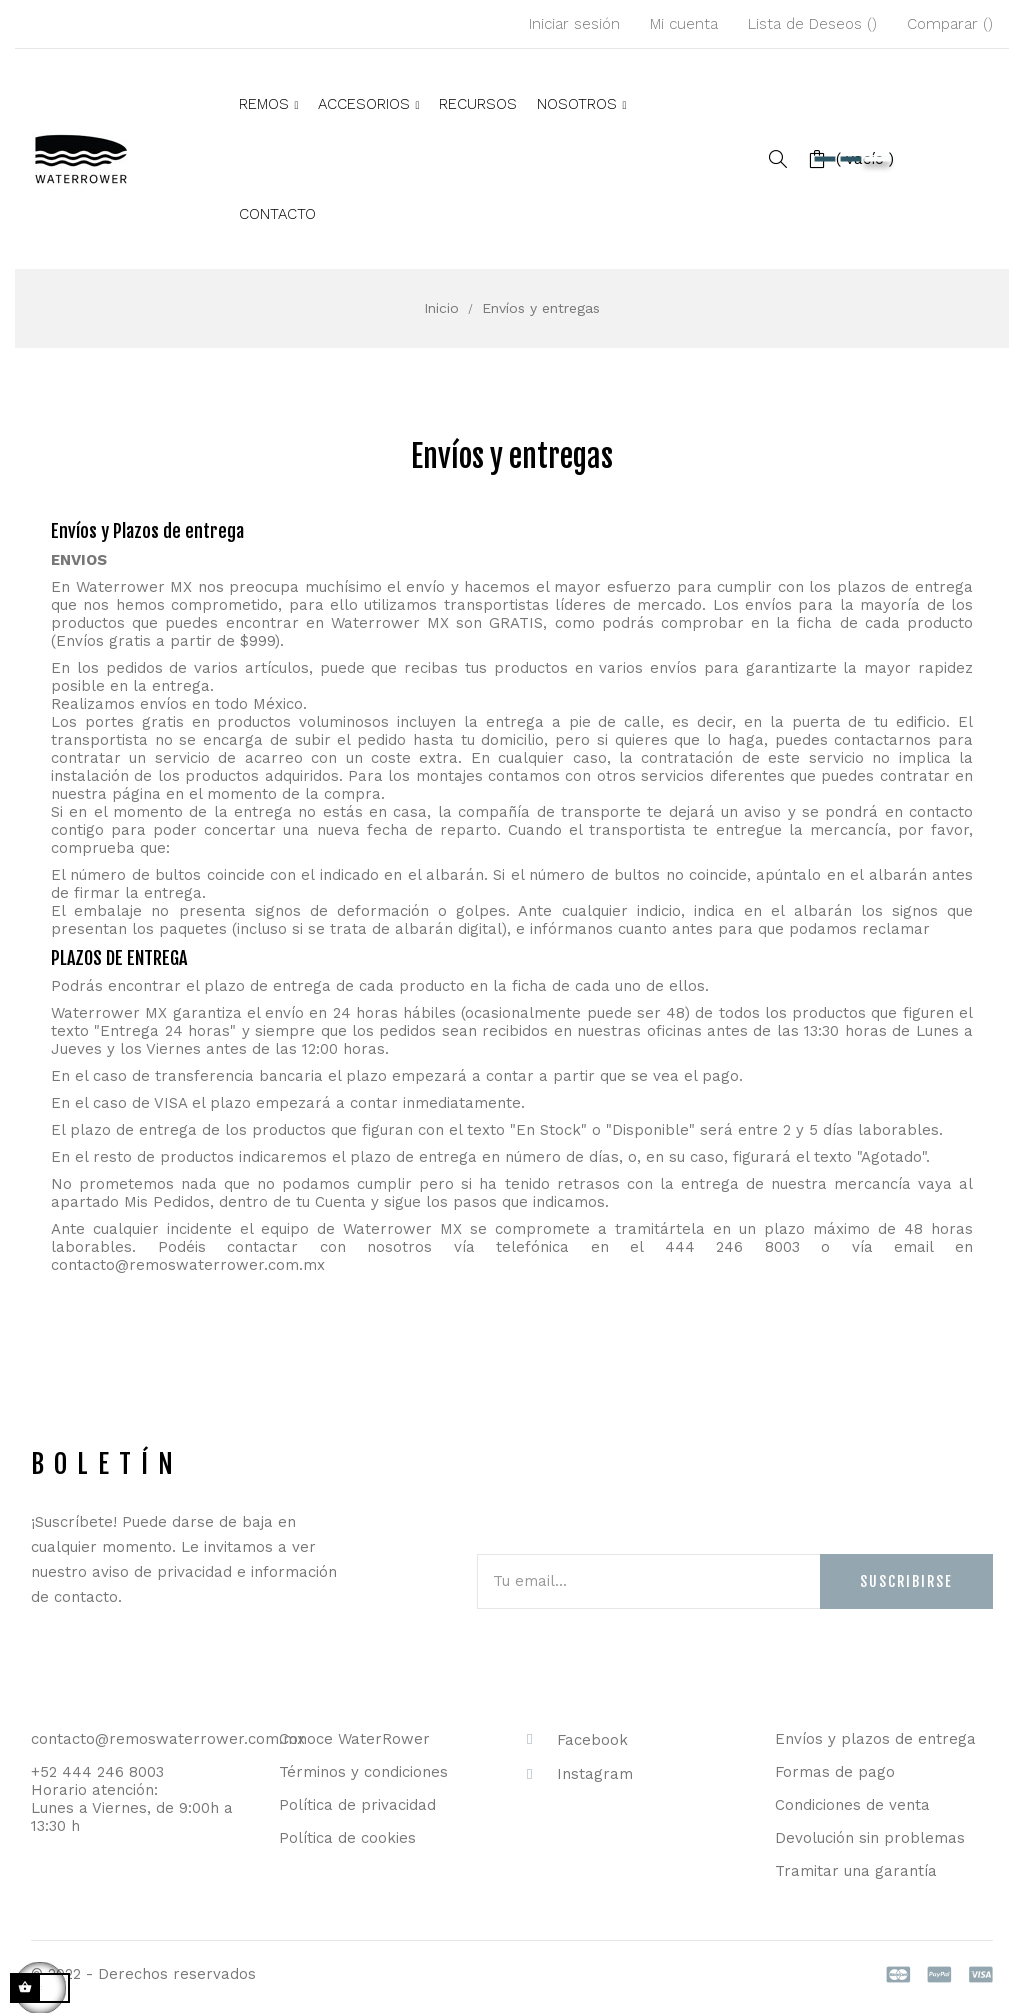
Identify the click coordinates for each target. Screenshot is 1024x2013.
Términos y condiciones (363, 1772)
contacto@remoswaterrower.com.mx (188, 1265)
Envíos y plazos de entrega (875, 1739)
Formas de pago (835, 1772)
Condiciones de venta (852, 1805)
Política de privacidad (357, 1805)
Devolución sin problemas (870, 1838)
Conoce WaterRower (354, 1739)
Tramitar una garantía (856, 1871)
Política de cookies (347, 1838)
